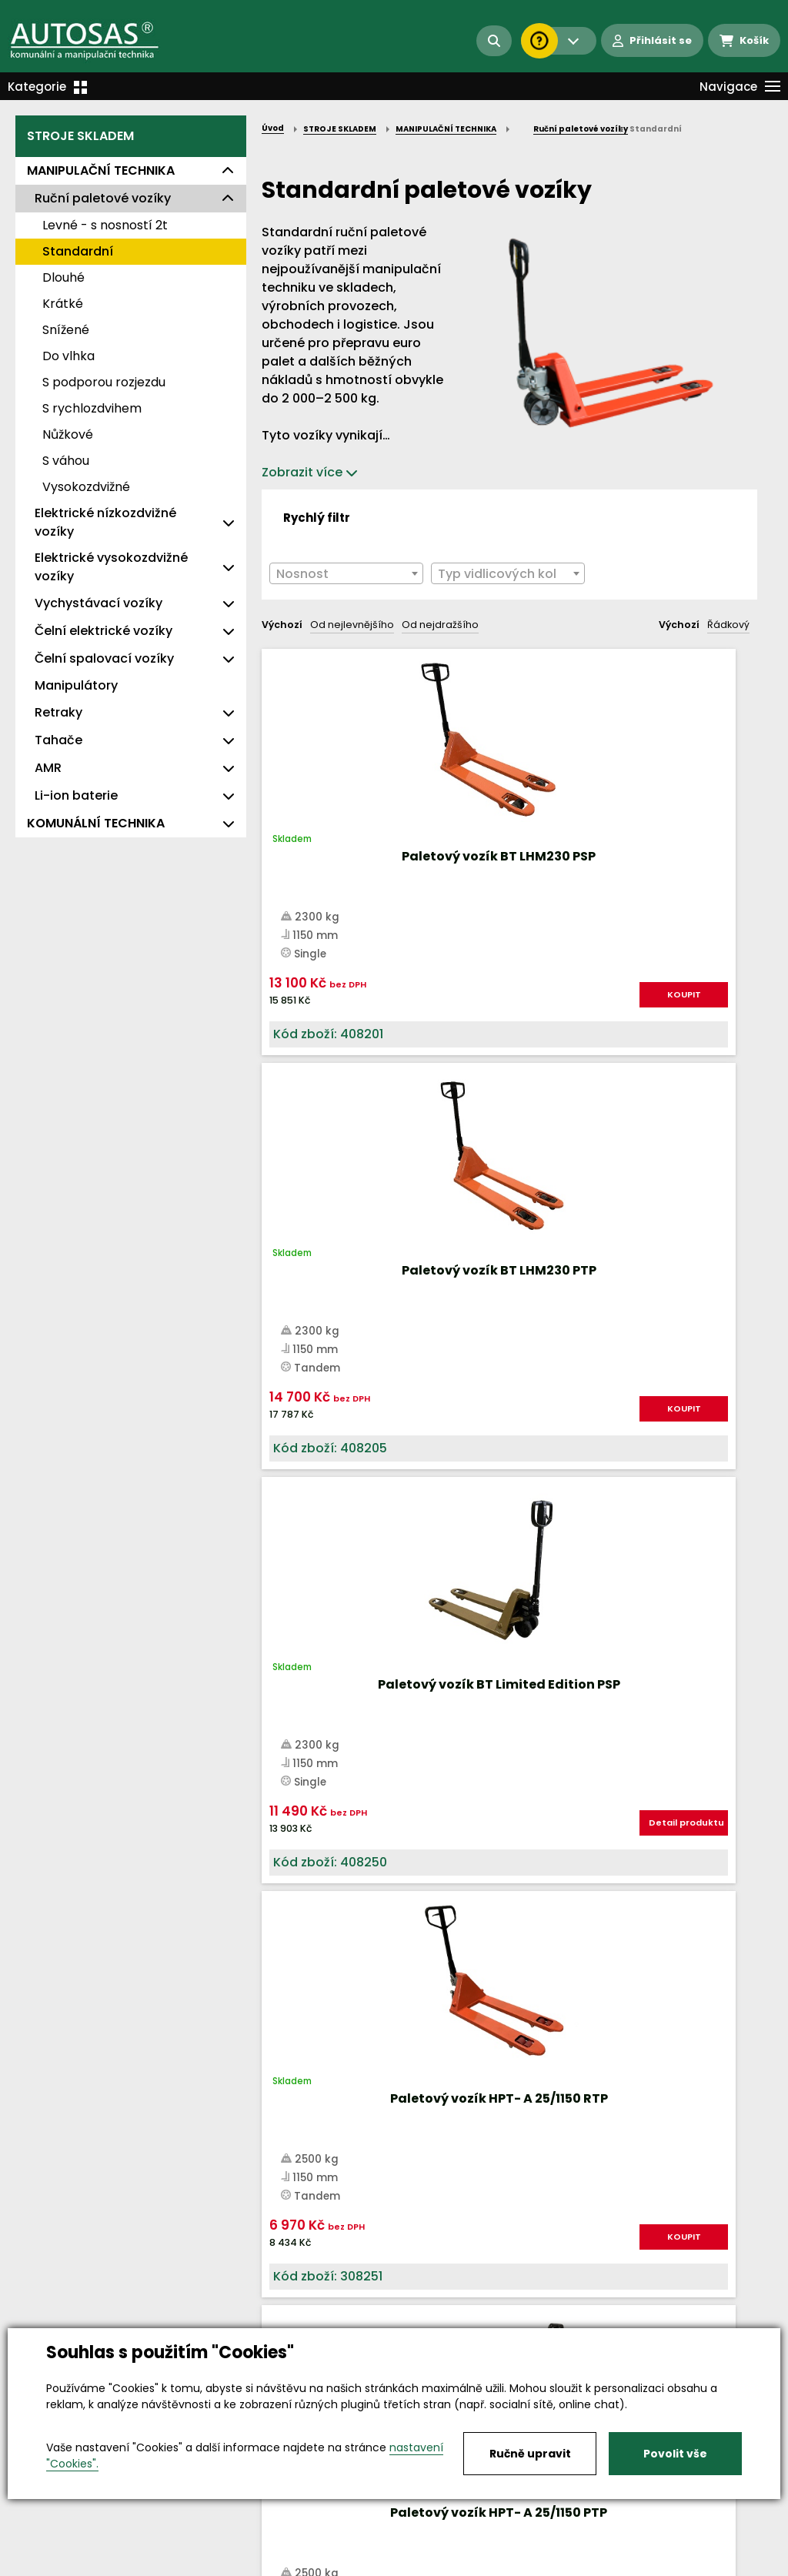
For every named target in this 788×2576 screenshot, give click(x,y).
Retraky (58, 712)
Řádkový (728, 624)
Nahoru (287, 1630)
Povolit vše (675, 2453)
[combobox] (346, 573)
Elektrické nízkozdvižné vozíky (105, 522)
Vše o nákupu (53, 2565)
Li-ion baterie (76, 795)
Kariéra (417, 2565)
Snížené (65, 330)
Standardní (77, 251)
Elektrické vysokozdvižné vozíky (111, 567)
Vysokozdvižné (86, 487)
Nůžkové (67, 434)
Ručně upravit (530, 2453)
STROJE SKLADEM (80, 136)
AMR (48, 768)
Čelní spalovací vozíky (104, 658)
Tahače (58, 740)
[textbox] (346, 574)
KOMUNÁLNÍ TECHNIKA (96, 823)
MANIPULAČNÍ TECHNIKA (101, 170)
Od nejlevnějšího (352, 624)
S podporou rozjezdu (103, 382)
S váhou (65, 460)
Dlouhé (63, 277)
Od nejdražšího (440, 624)
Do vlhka (68, 356)
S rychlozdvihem (92, 408)
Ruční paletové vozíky (103, 198)
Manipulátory (76, 685)
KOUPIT (346, 1062)
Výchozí (282, 624)
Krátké (62, 303)
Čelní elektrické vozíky (103, 631)
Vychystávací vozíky (98, 603)
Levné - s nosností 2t (105, 225)
